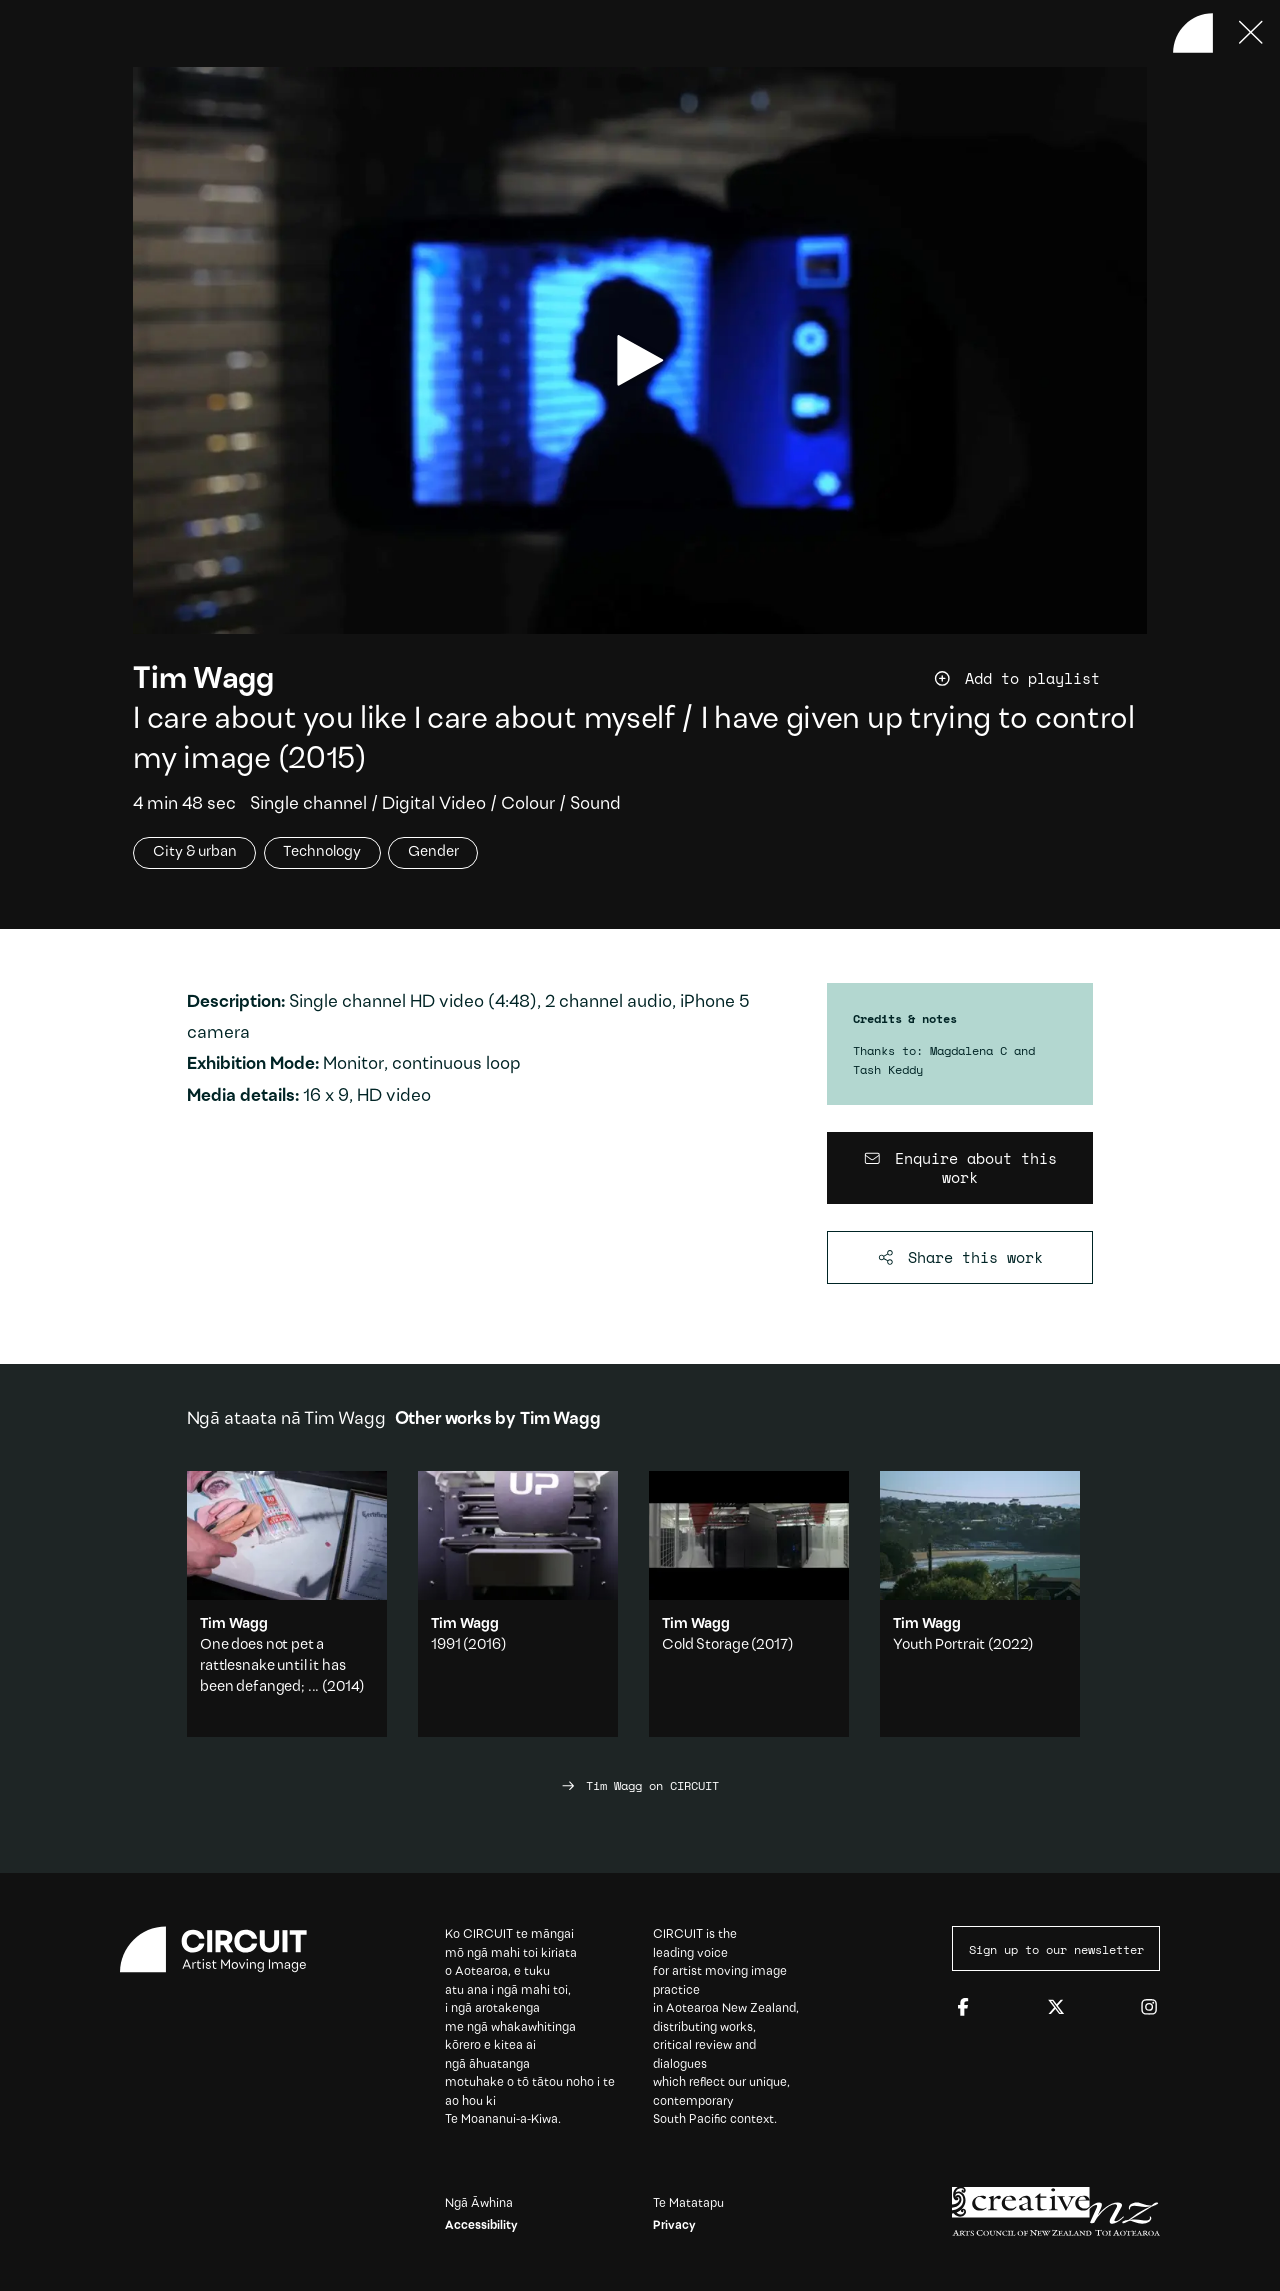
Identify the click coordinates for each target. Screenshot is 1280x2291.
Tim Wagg (203, 680)
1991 (445, 1645)
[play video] (640, 360)
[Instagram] (1149, 2008)
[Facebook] (963, 2008)
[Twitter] (1056, 2008)
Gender (433, 853)
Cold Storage (705, 1645)
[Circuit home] (224, 1949)
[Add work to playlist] (1039, 678)
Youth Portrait (939, 1645)
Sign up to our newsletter (1056, 1949)
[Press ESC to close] (1251, 33)
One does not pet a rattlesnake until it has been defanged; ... (272, 1666)
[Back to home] (1193, 33)
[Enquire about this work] (960, 1168)
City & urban (195, 853)
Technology (322, 853)
